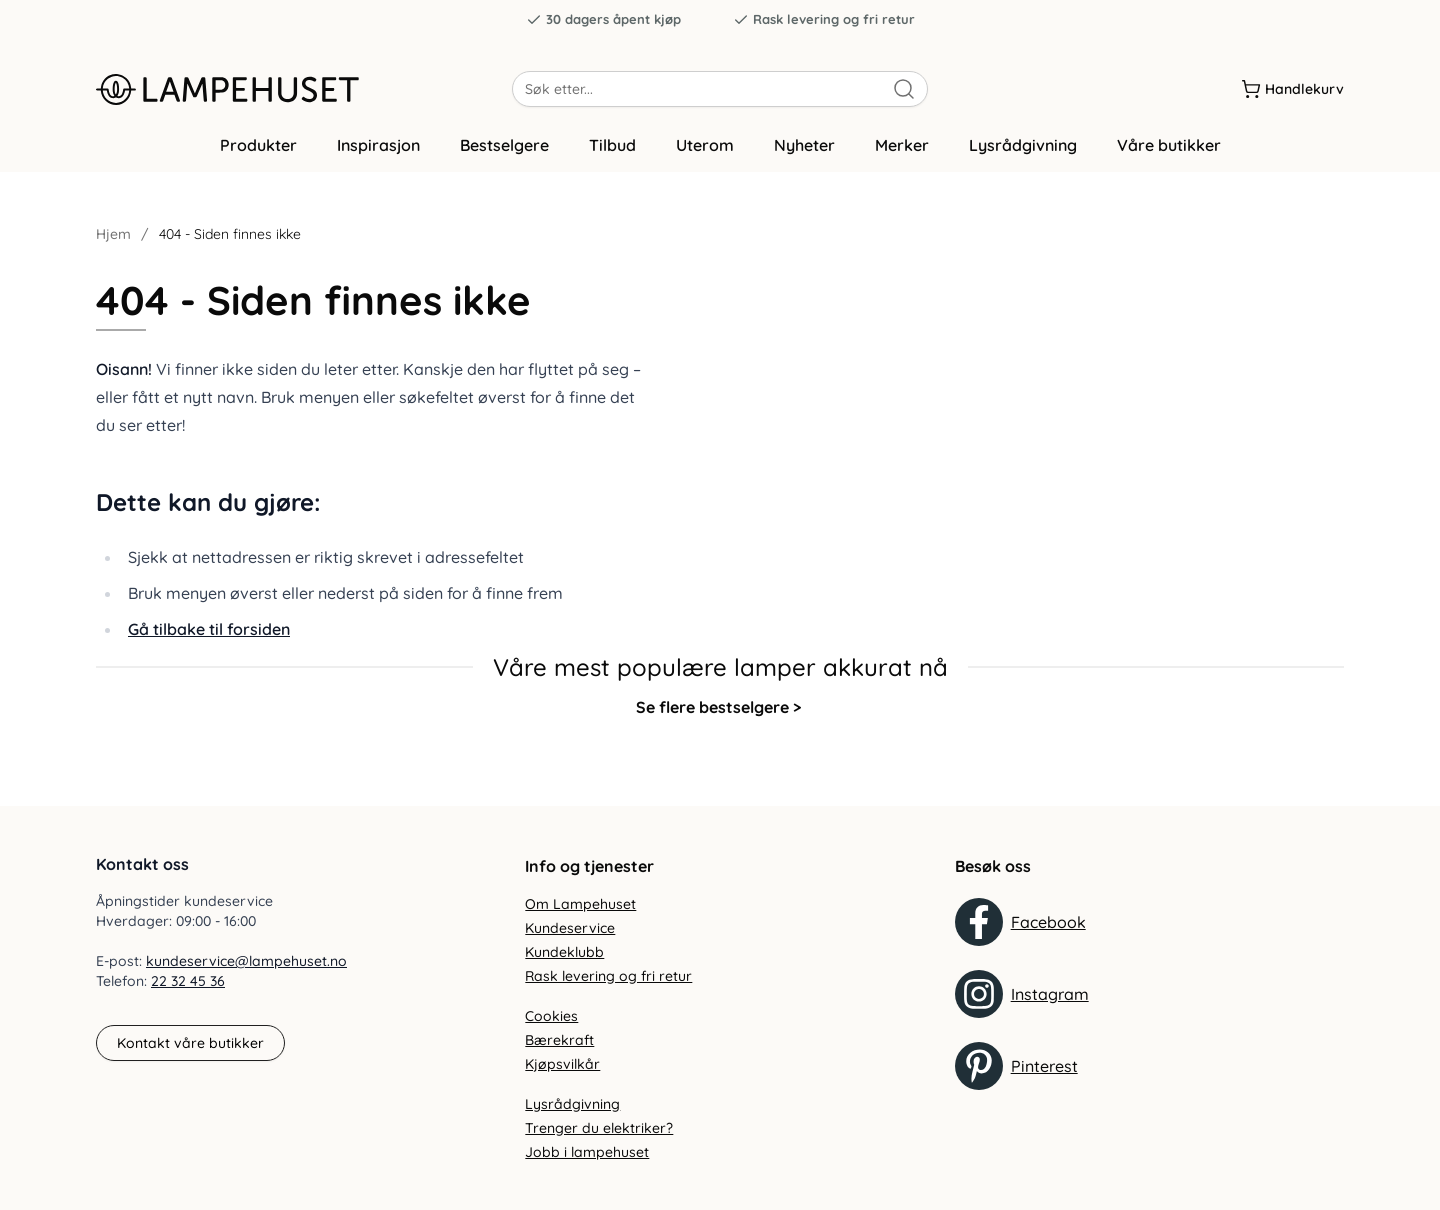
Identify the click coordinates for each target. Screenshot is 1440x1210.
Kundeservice (570, 928)
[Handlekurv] (1292, 89)
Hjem (113, 242)
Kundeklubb (564, 952)
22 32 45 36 (188, 982)
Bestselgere (504, 153)
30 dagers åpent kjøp (603, 19)
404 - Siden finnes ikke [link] (230, 242)
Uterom (705, 153)
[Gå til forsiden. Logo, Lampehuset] (304, 89)
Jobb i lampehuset (587, 1152)
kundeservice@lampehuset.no (246, 962)
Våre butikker (1169, 153)
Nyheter (804, 153)
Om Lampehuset (580, 904)
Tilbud (612, 153)
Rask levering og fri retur (824, 19)
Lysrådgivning (1023, 153)
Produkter (258, 153)
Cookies (551, 1016)
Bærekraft (559, 1040)
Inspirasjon (378, 153)
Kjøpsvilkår (562, 1064)
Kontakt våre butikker (190, 1043)
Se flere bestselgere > (718, 714)
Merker (902, 153)
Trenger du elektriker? (599, 1128)
